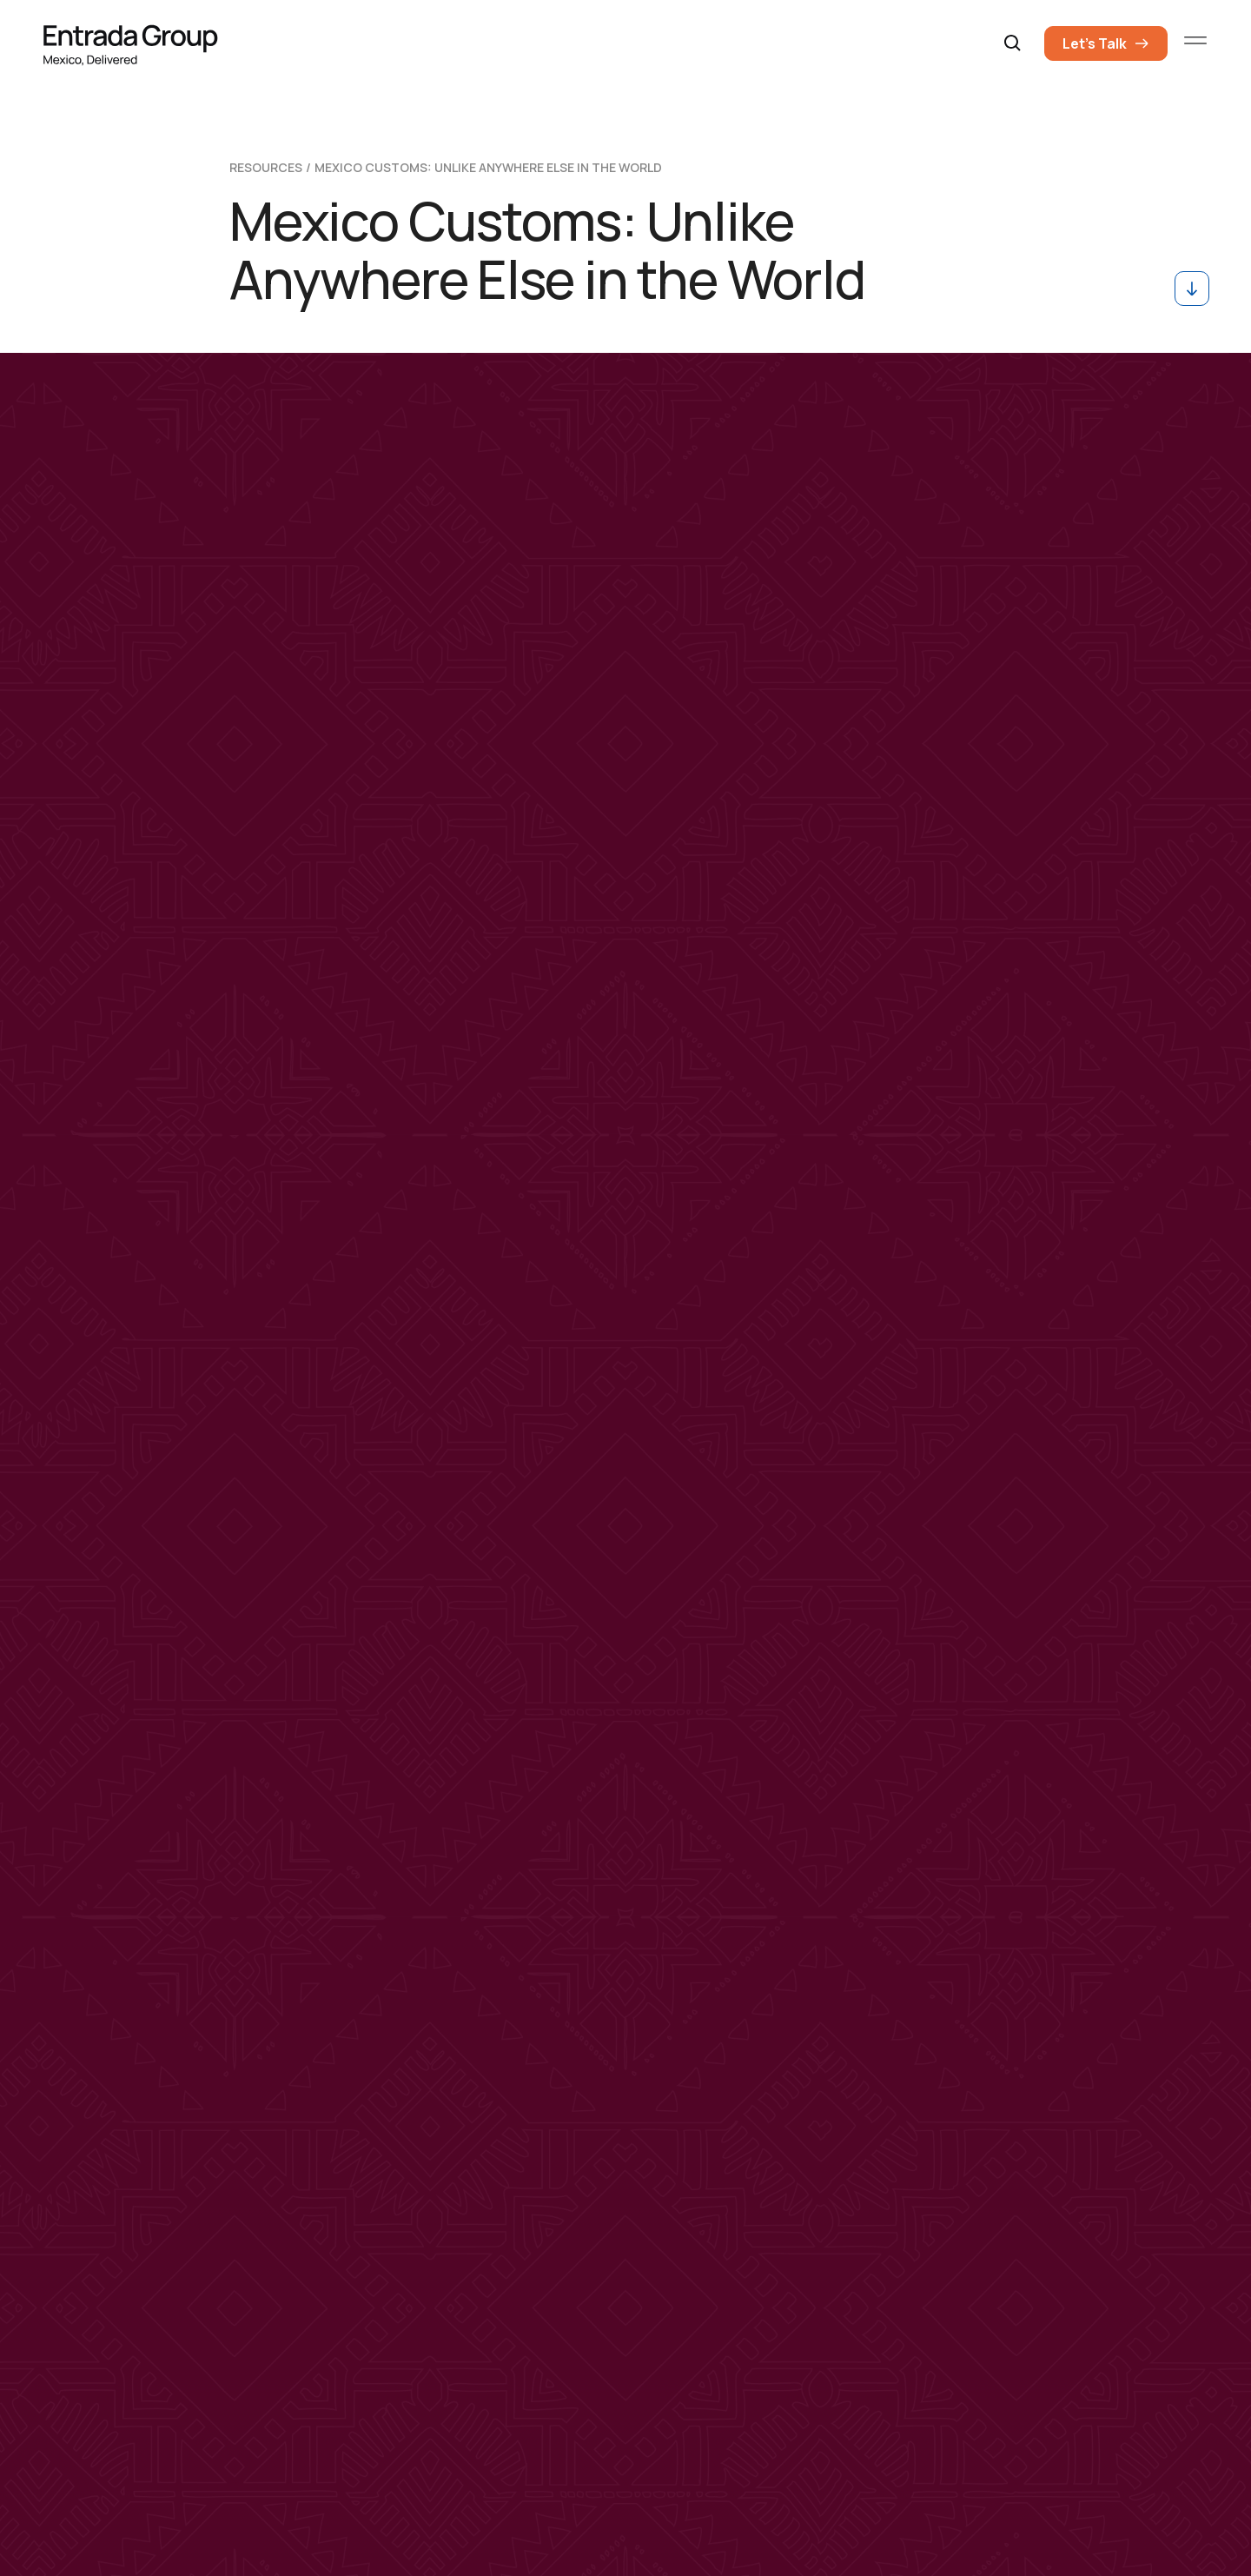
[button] (1013, 43)
